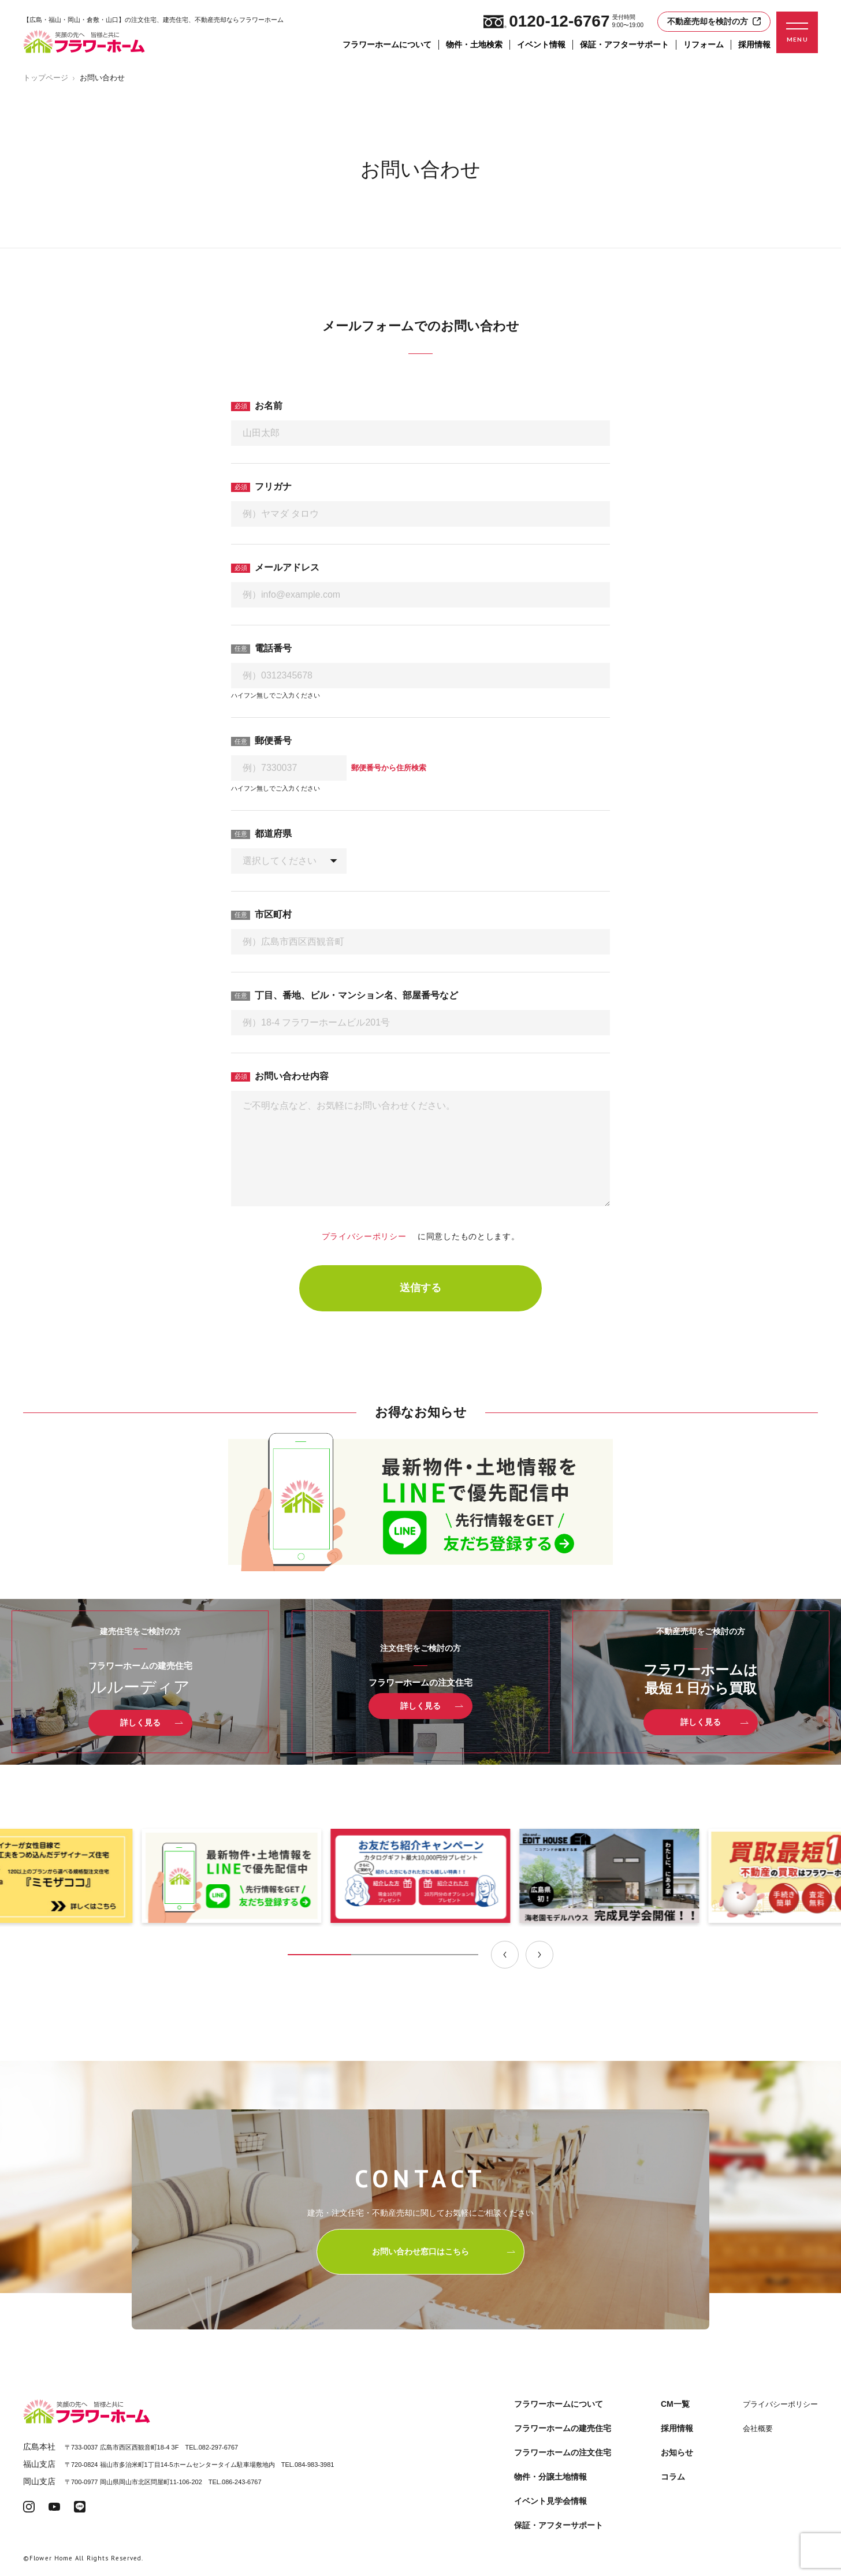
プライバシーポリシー (369, 1236)
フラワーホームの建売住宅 (562, 2428)
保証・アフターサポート (624, 44)
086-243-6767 (242, 2481)
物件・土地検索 (474, 44)
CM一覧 (675, 2404)
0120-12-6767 (546, 21)
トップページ (45, 77)
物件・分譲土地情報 (550, 2476)
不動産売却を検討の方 (714, 21)
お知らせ (677, 2452)
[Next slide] (539, 1955)
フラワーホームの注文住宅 (562, 2452)
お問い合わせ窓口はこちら (444, 2251)
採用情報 (754, 44)
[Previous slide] (505, 1955)
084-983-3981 (314, 2464)
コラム (673, 2476)
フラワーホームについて (387, 44)
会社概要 (758, 2428)
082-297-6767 (219, 2447)
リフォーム (703, 44)
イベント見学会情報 (550, 2501)
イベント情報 (541, 44)
